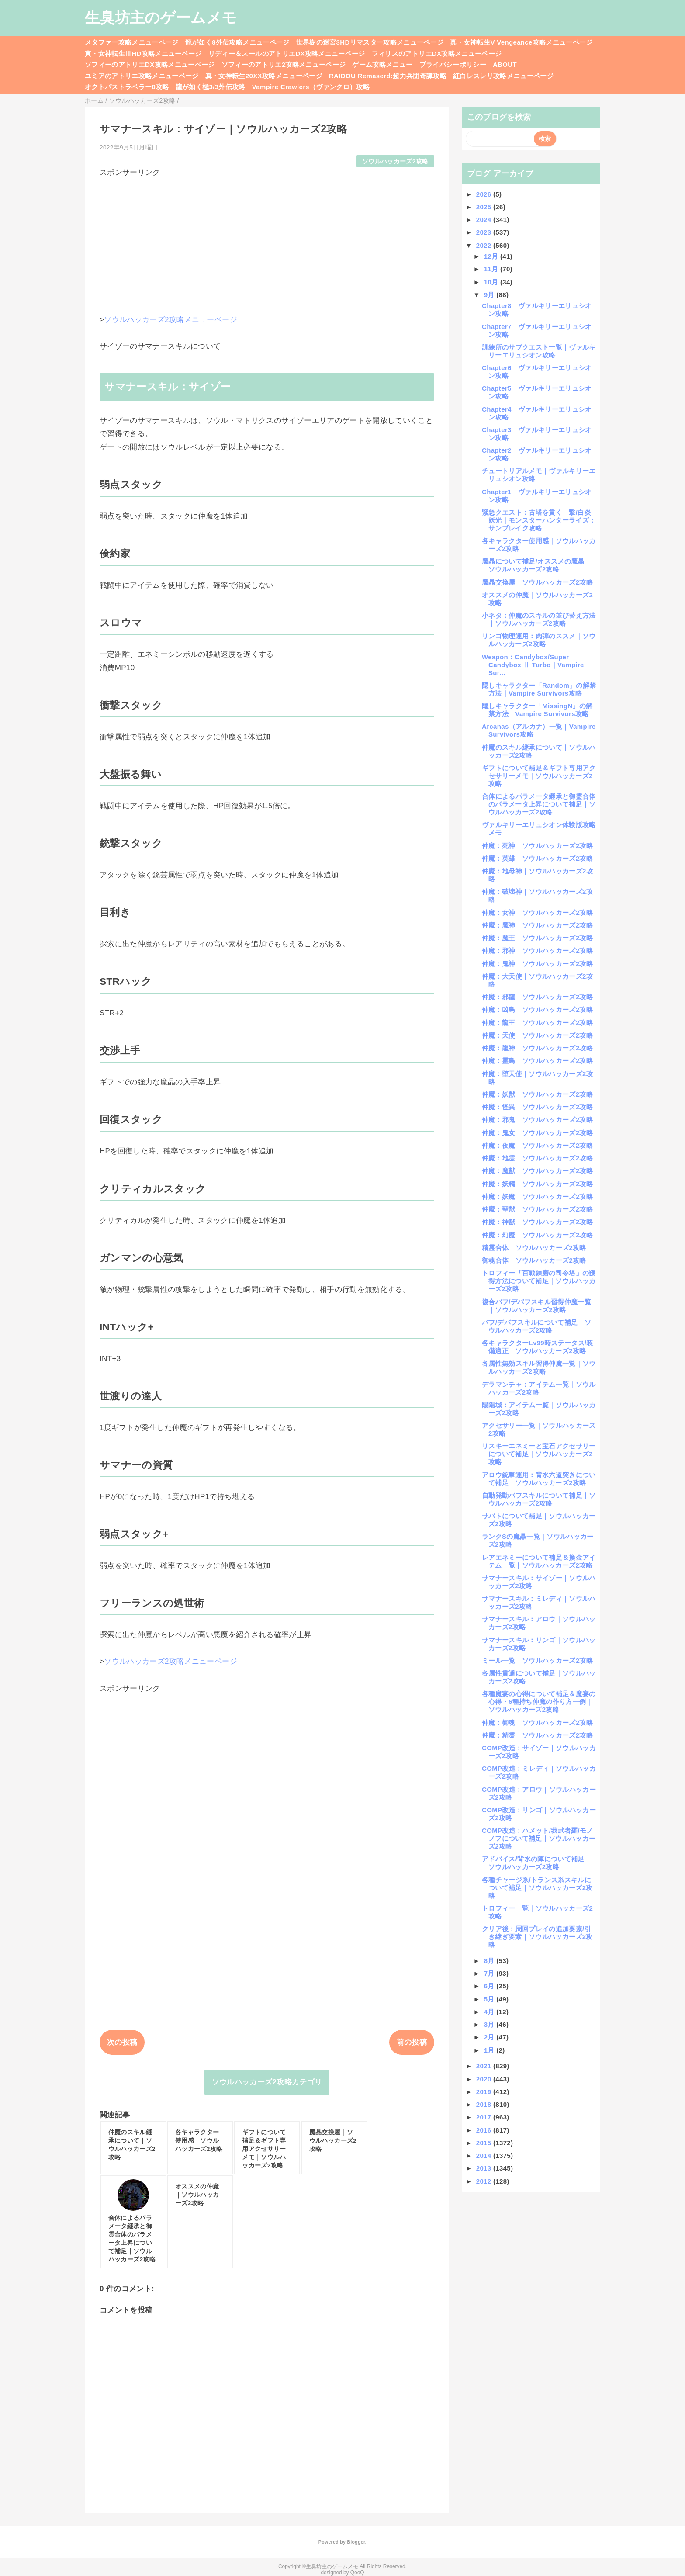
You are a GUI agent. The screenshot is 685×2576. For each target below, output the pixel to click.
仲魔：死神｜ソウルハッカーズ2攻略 (537, 845)
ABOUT (505, 64)
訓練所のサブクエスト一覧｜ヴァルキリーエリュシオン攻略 (539, 351)
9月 (490, 294)
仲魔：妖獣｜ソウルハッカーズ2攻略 (537, 1094)
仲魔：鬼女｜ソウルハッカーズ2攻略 (537, 1132)
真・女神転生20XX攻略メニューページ (263, 76)
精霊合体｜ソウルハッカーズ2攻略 (534, 1247)
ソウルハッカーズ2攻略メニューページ (170, 319)
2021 (484, 2066)
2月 (490, 2037)
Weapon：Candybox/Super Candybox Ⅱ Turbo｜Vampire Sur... (533, 664)
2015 (484, 2143)
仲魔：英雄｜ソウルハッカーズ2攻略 (537, 858)
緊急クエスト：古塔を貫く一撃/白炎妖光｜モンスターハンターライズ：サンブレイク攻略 (538, 520)
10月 (492, 282)
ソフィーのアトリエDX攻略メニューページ (150, 64)
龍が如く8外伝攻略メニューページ (237, 42)
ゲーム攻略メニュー (382, 64)
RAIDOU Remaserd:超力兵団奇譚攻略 (387, 76)
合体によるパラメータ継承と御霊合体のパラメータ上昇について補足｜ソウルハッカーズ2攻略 (539, 804)
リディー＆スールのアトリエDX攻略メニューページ (286, 53)
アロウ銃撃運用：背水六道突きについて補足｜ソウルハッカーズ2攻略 (539, 1478)
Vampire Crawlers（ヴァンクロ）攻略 (311, 86)
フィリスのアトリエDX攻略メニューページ (437, 53)
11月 (492, 269)
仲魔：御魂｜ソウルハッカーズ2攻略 (537, 1722)
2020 (484, 2079)
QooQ (357, 2572)
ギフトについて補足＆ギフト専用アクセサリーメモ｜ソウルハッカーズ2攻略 (539, 775)
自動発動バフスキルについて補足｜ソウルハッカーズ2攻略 (539, 1499)
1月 (490, 2050)
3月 (490, 2024)
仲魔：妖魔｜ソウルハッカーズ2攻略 (537, 1196)
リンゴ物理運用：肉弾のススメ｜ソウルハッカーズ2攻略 (539, 639)
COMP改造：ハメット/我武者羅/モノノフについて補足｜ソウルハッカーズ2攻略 (538, 1838)
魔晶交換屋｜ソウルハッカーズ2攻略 (537, 582)
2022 (484, 245)
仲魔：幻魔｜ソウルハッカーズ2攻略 (537, 1235)
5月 (490, 1999)
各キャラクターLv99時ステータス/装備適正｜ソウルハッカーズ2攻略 (537, 1346)
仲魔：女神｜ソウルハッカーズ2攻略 (537, 912)
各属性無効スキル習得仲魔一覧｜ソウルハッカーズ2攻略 (539, 1367)
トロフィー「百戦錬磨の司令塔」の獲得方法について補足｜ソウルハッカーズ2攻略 (539, 1280)
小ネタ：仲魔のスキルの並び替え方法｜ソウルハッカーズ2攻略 (539, 619)
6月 (490, 1986)
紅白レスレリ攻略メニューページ (503, 76)
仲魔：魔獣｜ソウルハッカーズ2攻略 (537, 1170)
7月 (490, 1973)
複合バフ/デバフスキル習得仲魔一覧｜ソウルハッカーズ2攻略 (536, 1305)
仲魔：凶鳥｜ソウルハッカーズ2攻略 (537, 1009)
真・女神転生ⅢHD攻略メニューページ (143, 53)
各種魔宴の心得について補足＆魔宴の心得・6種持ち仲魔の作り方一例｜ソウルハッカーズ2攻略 (539, 1701)
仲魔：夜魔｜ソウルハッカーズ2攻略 (537, 1145)
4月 (490, 2011)
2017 (484, 2117)
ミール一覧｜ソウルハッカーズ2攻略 (537, 1660)
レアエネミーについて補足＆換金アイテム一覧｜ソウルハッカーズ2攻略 (539, 1561)
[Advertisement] (267, 238)
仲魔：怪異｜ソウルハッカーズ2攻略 (537, 1107)
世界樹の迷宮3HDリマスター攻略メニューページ (370, 42)
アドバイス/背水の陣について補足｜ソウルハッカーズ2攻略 (536, 1862)
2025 (484, 207)
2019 (484, 2091)
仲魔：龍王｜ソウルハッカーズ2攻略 (537, 1022)
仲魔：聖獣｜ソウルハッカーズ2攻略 (537, 1209)
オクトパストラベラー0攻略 (127, 86)
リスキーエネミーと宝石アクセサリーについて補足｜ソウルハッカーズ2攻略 (539, 1453)
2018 (484, 2104)
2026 (484, 194)
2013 (484, 2168)
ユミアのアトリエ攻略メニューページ (142, 76)
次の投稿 (122, 2042)
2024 (484, 219)
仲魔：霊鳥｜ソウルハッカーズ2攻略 (537, 1060)
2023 (484, 232)
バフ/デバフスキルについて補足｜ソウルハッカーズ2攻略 (536, 1326)
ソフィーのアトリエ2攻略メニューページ (283, 64)
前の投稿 (412, 2042)
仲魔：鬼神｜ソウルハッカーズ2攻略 (537, 963)
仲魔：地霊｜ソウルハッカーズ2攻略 (537, 1158)
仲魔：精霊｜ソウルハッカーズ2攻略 (537, 1735)
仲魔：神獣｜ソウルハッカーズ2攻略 (537, 1222)
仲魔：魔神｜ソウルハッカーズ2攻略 (537, 925)
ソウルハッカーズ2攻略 (395, 161)
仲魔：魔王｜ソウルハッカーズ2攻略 (537, 938)
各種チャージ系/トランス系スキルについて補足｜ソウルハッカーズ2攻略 (537, 1887)
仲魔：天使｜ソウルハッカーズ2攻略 (537, 1035)
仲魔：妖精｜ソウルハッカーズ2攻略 (537, 1184)
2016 (484, 2130)
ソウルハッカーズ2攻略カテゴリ (267, 2082)
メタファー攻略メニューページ (132, 42)
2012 (484, 2181)
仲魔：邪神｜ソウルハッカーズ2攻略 (537, 950)
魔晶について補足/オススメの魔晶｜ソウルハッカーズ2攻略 (536, 565)
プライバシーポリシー (452, 64)
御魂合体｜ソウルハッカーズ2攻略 (534, 1260)
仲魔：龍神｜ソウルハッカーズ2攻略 (537, 1048)
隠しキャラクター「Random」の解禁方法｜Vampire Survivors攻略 (539, 689)
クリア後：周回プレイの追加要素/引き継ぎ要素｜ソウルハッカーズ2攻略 (537, 1936)
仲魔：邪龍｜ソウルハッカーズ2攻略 (537, 997)
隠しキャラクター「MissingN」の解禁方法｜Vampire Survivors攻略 (537, 709)
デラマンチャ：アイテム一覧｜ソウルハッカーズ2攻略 (539, 1388)
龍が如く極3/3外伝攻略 (211, 86)
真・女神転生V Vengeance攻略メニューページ (521, 42)
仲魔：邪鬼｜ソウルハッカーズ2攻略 (537, 1119)
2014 (484, 2155)
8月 (490, 1960)
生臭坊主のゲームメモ (161, 17)
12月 (492, 256)
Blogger (356, 2542)
